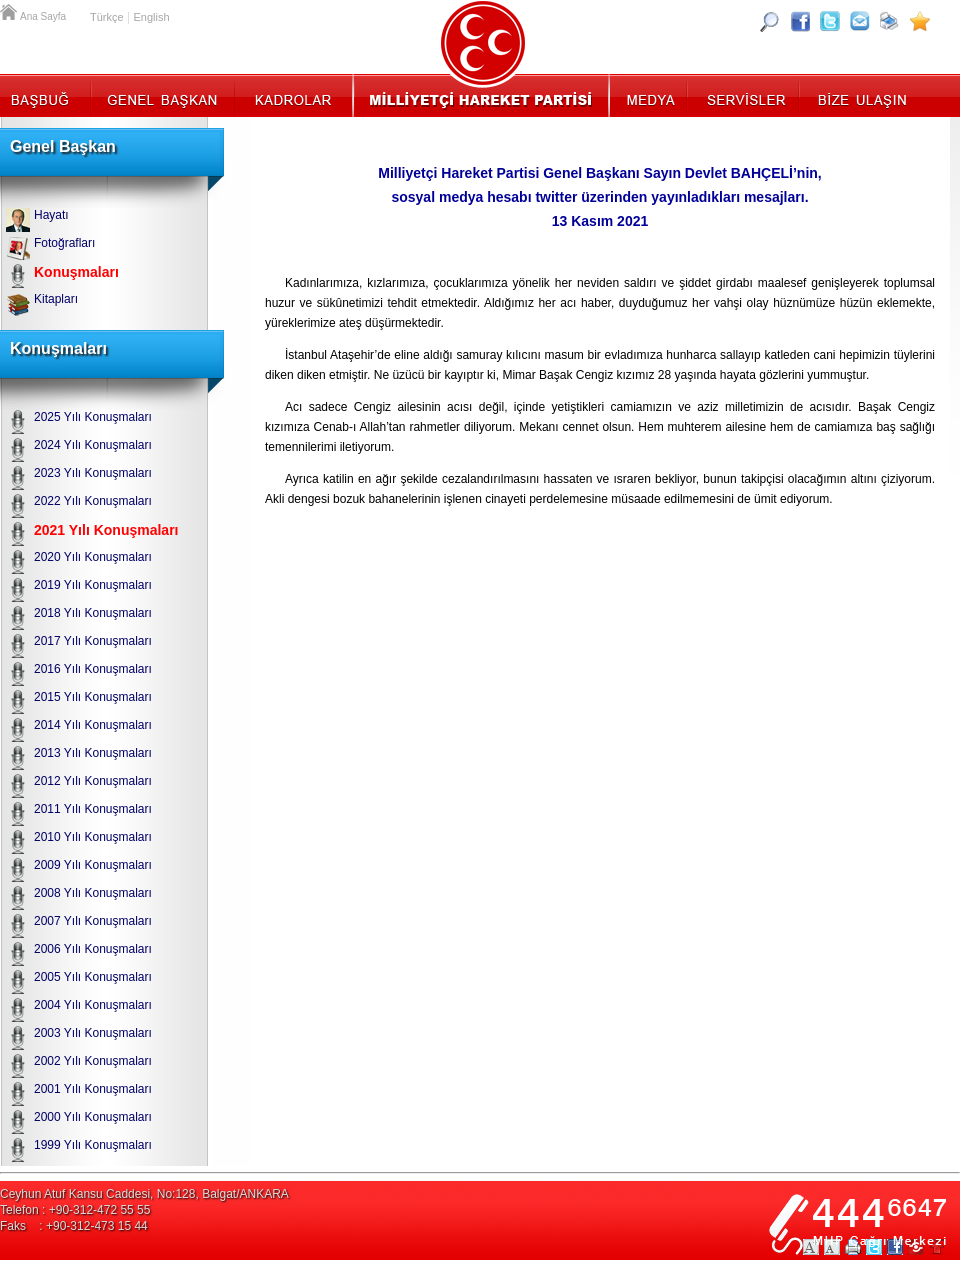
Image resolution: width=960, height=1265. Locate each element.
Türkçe (107, 17)
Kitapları (56, 299)
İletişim (860, 95)
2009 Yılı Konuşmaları (93, 865)
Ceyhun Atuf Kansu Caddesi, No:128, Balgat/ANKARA (144, 1194)
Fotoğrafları (64, 243)
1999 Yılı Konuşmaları (93, 1145)
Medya (649, 95)
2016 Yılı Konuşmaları (93, 669)
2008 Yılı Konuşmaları (93, 893)
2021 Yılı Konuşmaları (106, 530)
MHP (480, 95)
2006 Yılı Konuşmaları (93, 949)
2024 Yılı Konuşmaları (93, 445)
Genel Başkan (163, 95)
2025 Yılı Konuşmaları (93, 417)
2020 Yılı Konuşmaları (93, 557)
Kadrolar (292, 95)
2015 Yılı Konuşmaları (93, 697)
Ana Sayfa (10, 10)
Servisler (744, 95)
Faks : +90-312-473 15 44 (74, 1226)
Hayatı (51, 215)
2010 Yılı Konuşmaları (93, 837)
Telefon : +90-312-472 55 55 (75, 1210)
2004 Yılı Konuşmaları (93, 1005)
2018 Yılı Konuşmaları (93, 613)
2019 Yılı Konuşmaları (93, 585)
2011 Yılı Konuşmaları (93, 809)
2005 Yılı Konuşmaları (93, 977)
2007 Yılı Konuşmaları (93, 921)
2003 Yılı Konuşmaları (93, 1033)
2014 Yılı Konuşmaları (93, 725)
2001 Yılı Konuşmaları (93, 1089)
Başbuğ (45, 95)
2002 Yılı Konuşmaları (93, 1061)
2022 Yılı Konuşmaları (93, 501)
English (151, 17)
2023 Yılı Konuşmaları (93, 473)
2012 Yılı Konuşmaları (93, 781)
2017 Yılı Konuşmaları (93, 641)
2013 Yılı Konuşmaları (93, 753)
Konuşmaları (76, 272)
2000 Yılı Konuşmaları (93, 1117)
